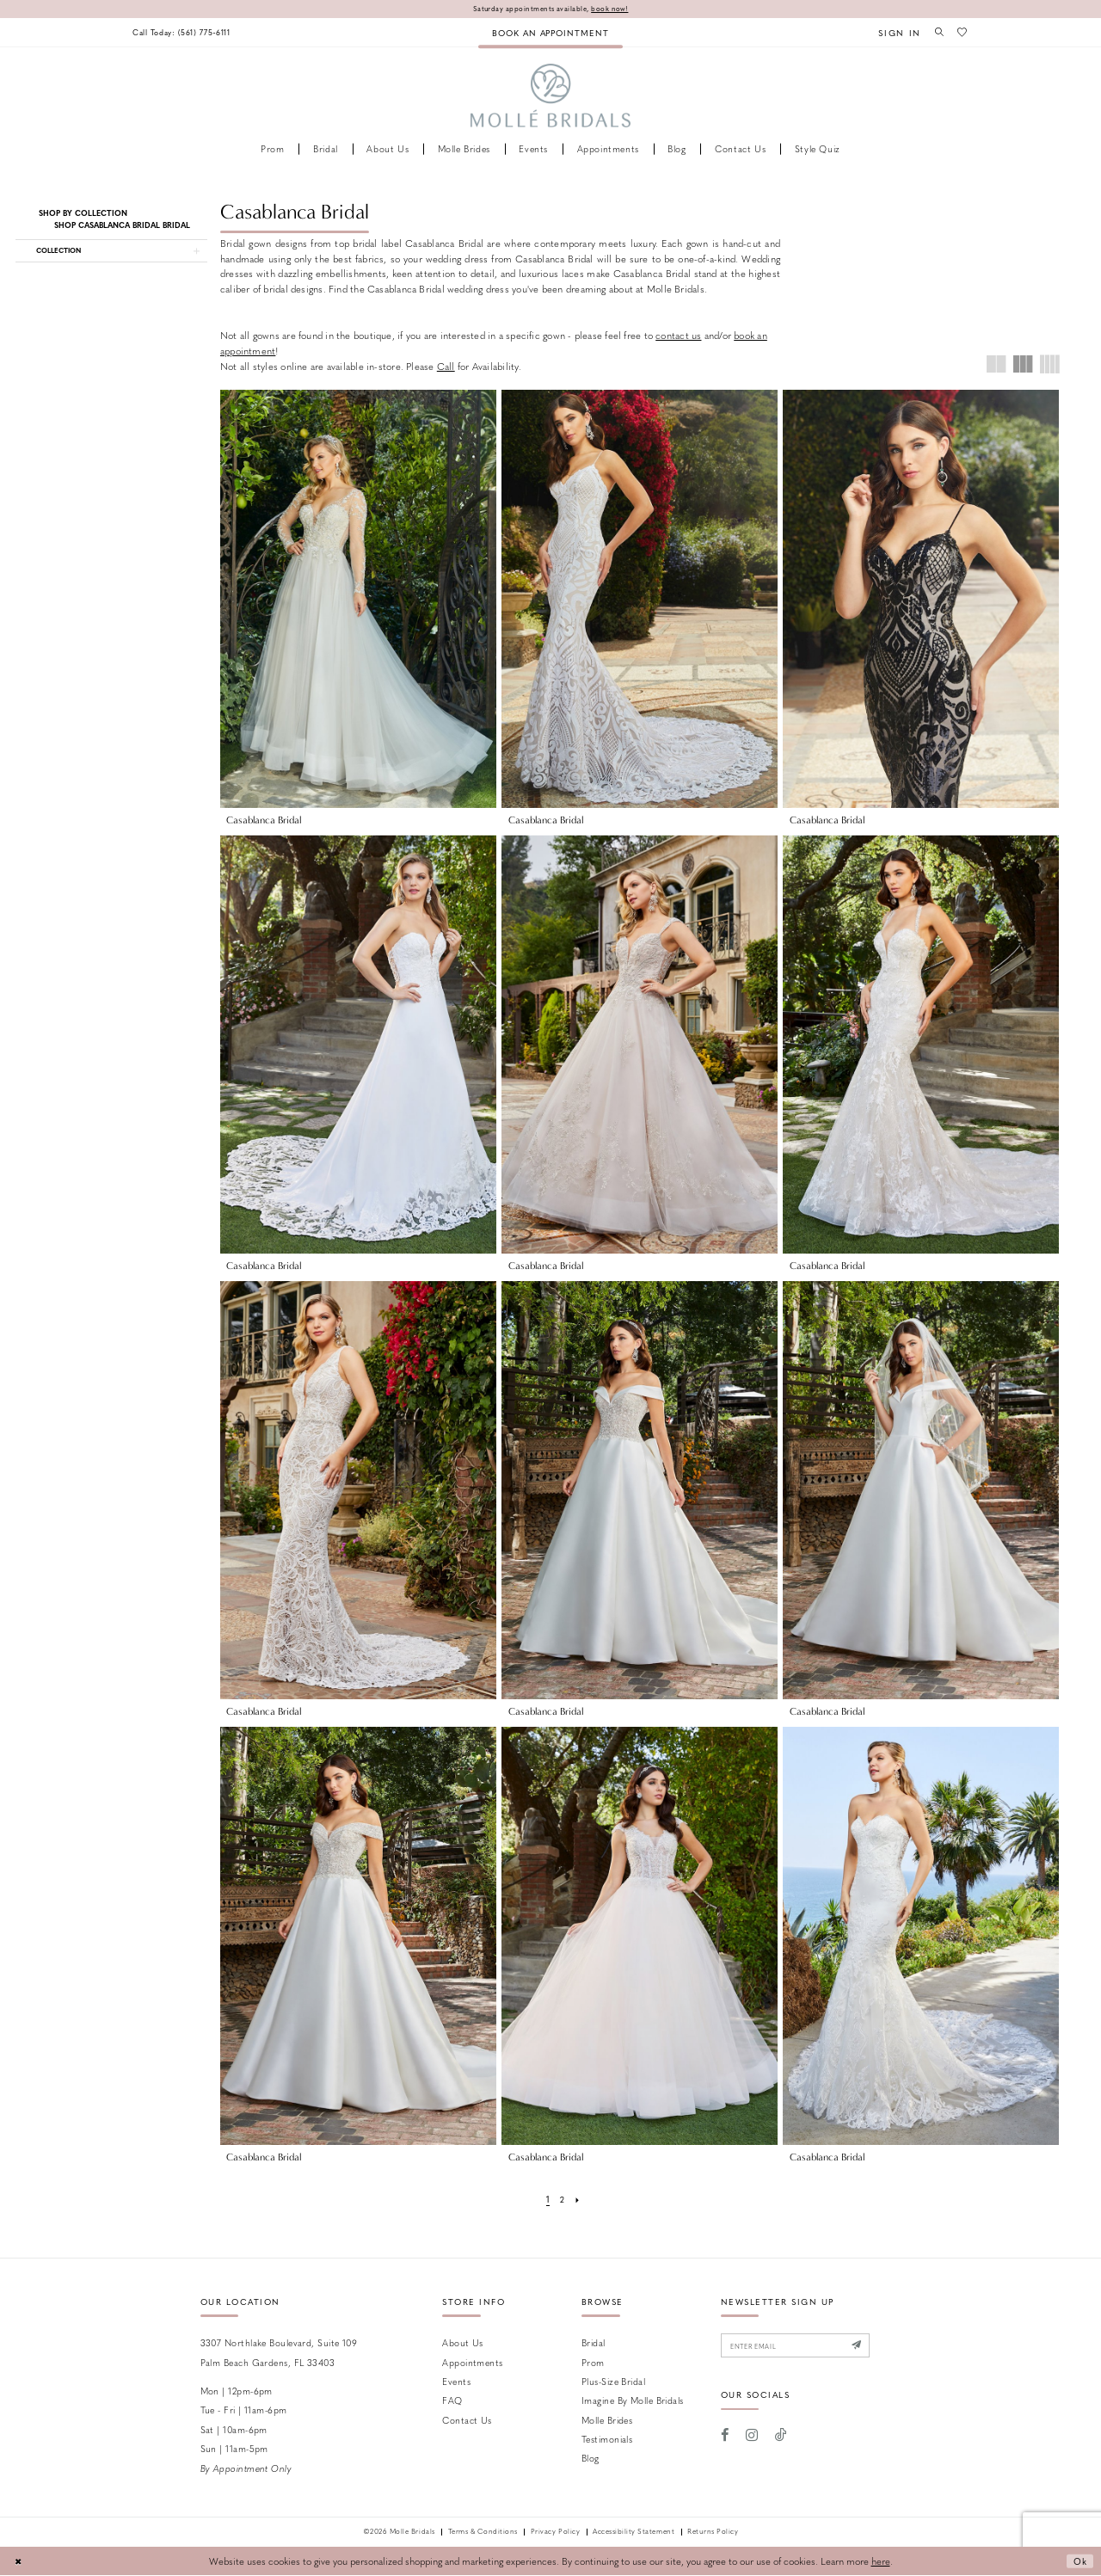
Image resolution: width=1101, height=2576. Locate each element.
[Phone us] (185, 33)
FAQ (452, 2400)
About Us (462, 2343)
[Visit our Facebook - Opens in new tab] (725, 2438)
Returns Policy (712, 2533)
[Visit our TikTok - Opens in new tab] (781, 2438)
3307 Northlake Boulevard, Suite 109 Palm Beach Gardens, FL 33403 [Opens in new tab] (279, 2353)
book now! (615, 9)
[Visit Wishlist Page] (962, 32)
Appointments (472, 2362)
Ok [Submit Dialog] (1078, 2561)
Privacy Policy (555, 2533)
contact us (678, 336)
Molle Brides (606, 2420)
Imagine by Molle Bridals (632, 2400)
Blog (590, 2458)
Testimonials (606, 2439)
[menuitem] (185, 33)
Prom (593, 2362)
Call (446, 367)
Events (456, 2382)
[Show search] (936, 32)
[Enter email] (803, 2347)
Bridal (593, 2343)
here (880, 2561)
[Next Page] (578, 2200)
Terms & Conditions (483, 2533)
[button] (894, 33)
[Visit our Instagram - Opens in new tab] (752, 2438)
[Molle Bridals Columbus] (551, 97)
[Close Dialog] (19, 2561)
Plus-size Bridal (613, 2382)
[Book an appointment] (550, 33)
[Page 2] (563, 2200)
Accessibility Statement (633, 2533)
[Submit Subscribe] (871, 2347)
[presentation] (358, 599)
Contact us (466, 2420)
